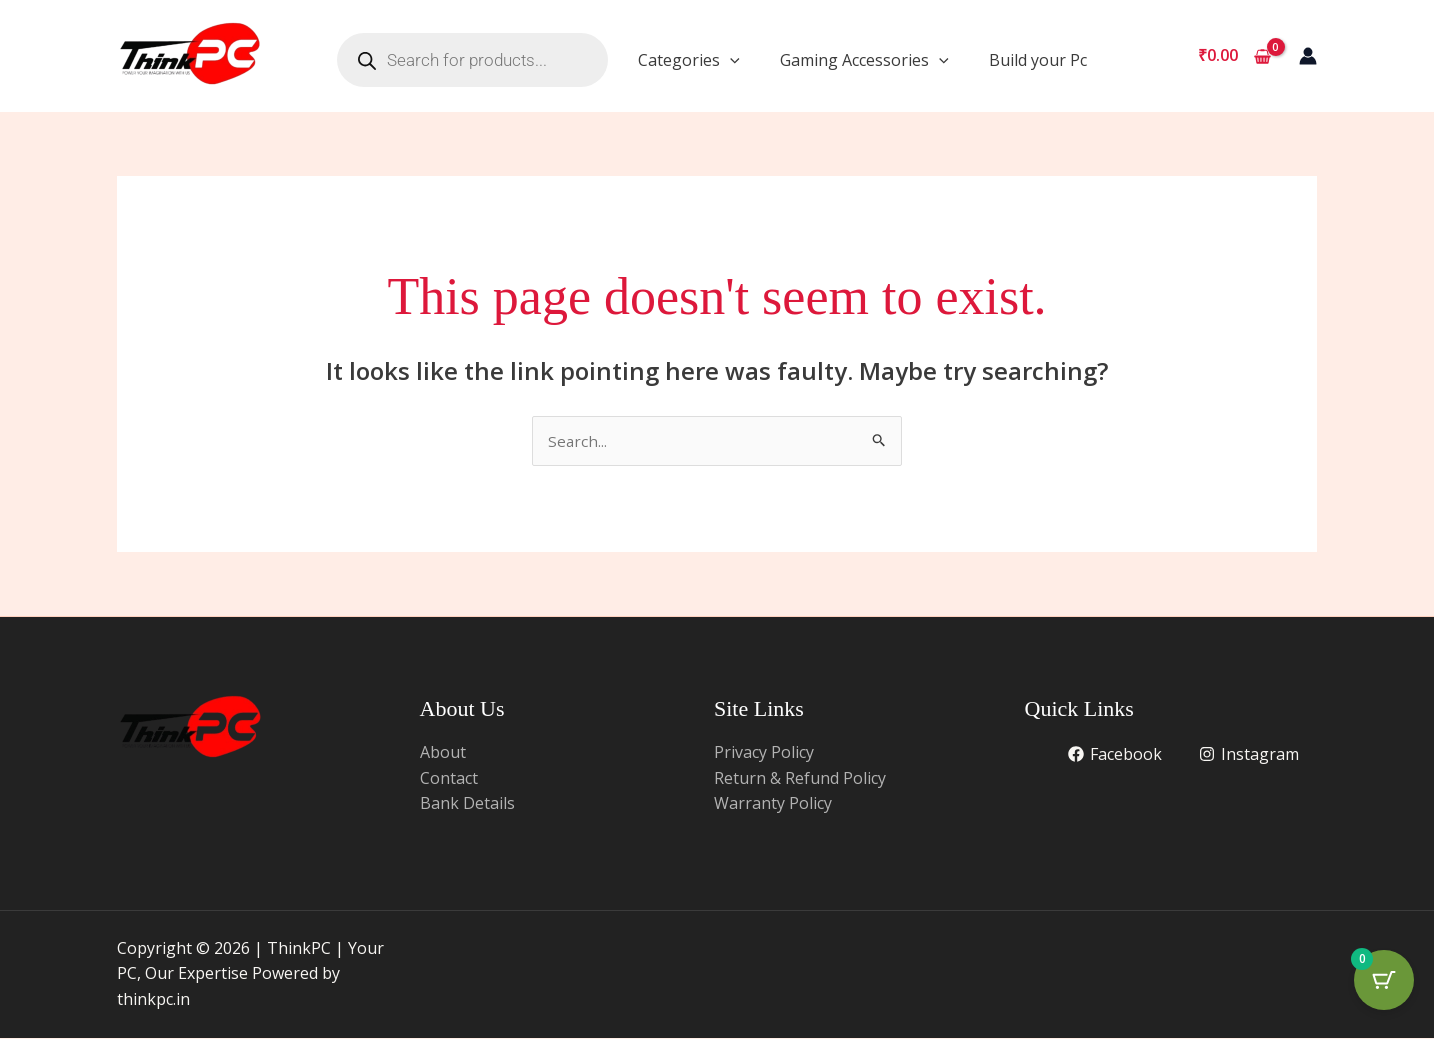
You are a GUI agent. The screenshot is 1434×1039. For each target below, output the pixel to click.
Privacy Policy (764, 753)
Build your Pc (1038, 60)
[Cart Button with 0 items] (1384, 989)
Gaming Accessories (864, 60)
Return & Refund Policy (800, 779)
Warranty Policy (773, 804)
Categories (689, 60)
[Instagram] (1248, 755)
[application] (730, 60)
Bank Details (467, 804)
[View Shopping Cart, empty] (1234, 56)
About (443, 753)
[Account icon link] (1308, 56)
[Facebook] (1113, 755)
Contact (449, 779)
